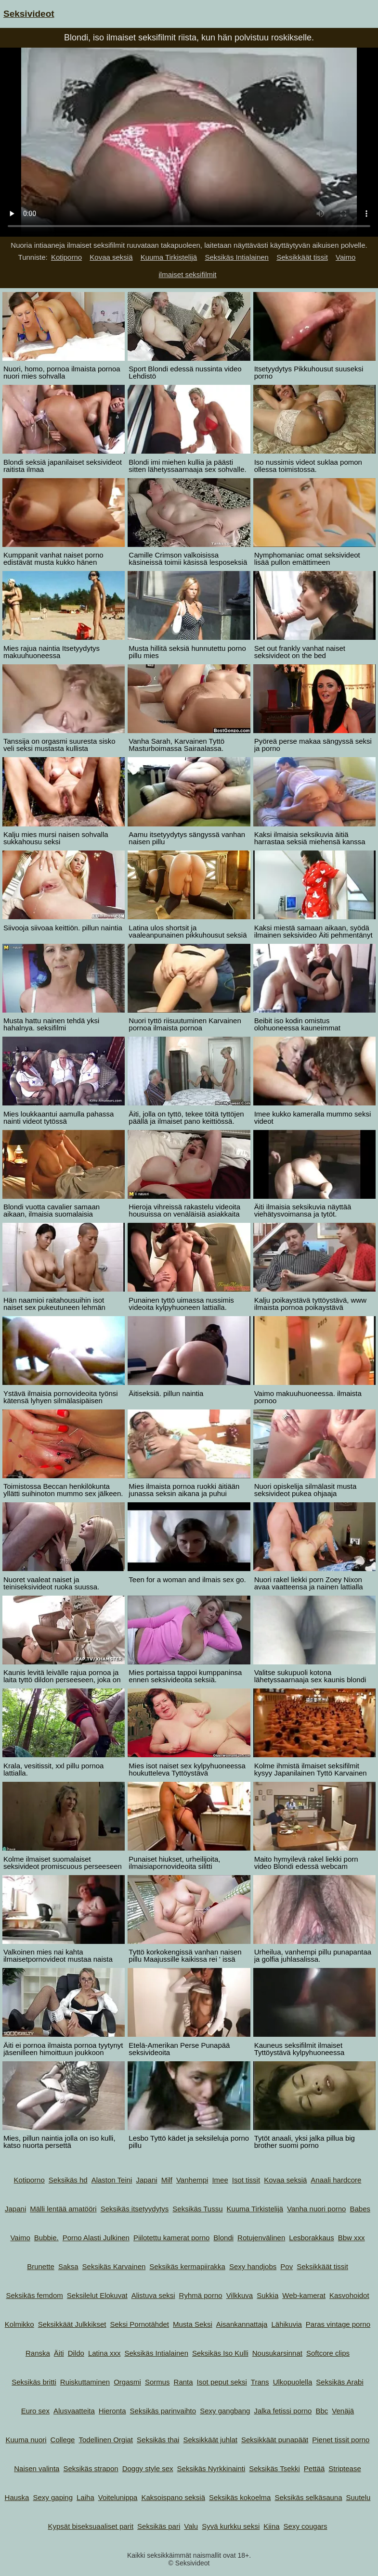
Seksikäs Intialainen (237, 257)
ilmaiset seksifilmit (187, 274)
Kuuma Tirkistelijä (169, 257)
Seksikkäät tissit (302, 257)
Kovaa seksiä (111, 257)
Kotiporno (66, 257)
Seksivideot (28, 14)
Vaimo (345, 257)
